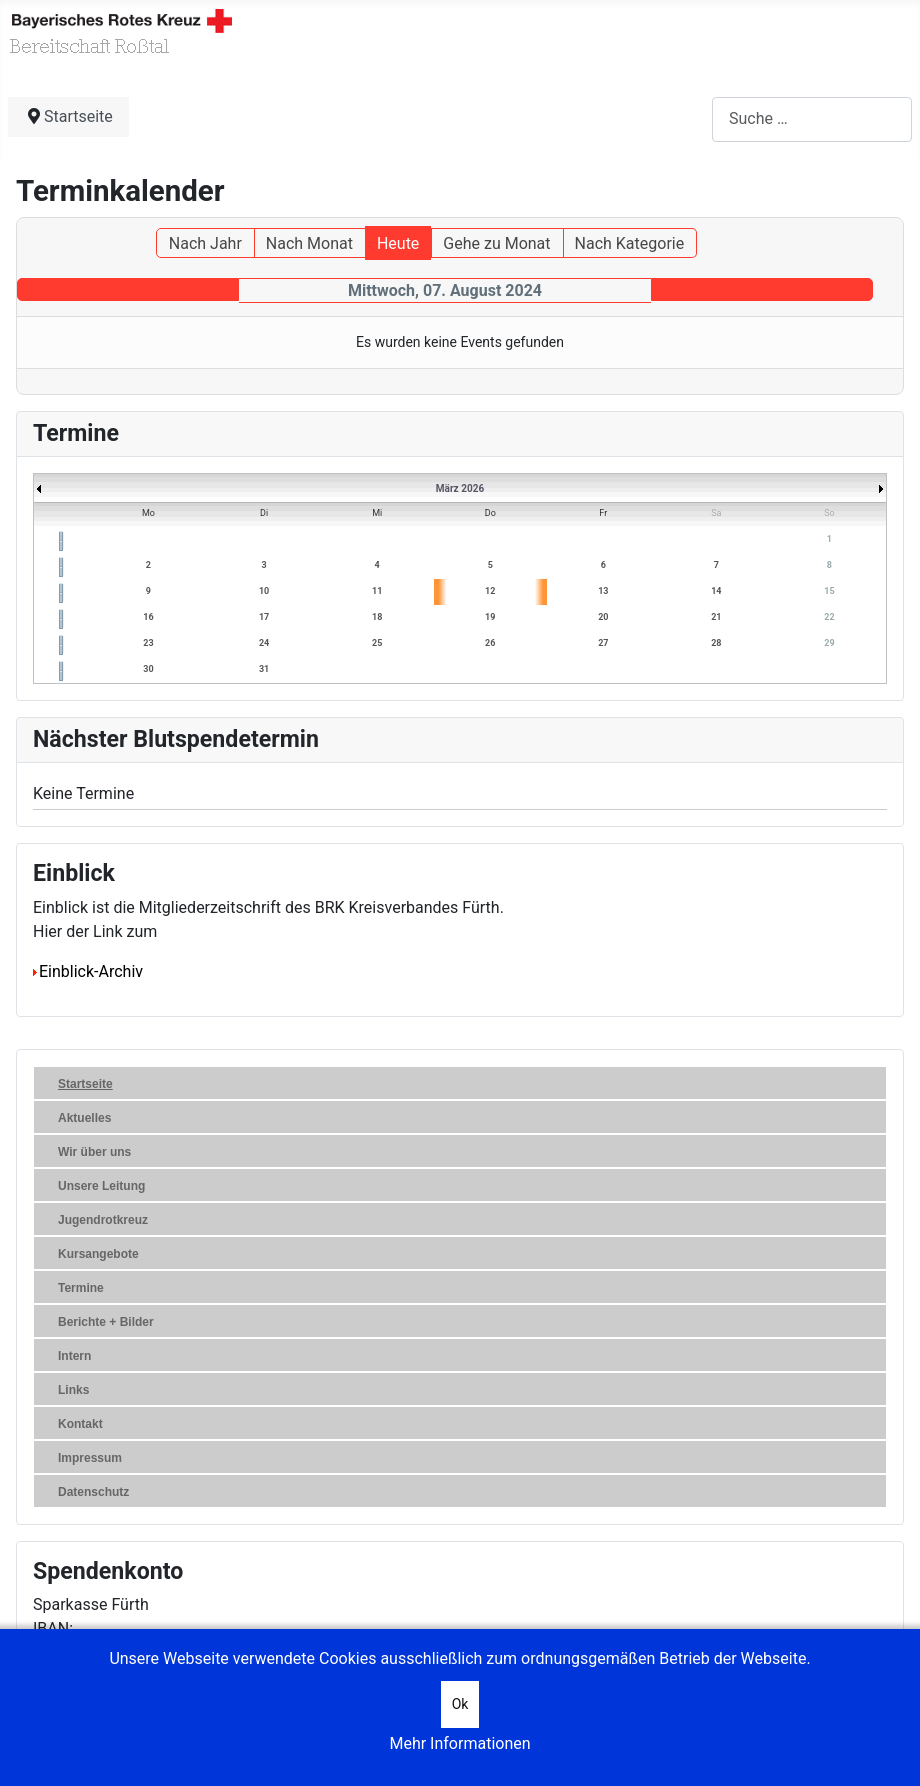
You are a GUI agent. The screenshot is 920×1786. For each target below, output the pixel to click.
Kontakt (80, 1424)
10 (264, 591)
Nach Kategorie (630, 243)
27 (603, 643)
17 (264, 617)
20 (603, 617)
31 (264, 669)
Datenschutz (93, 1492)
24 (264, 643)
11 (377, 591)
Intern (74, 1356)
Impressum (90, 1458)
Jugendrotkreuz (103, 1220)
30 (148, 669)
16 (148, 617)
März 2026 (460, 488)
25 (377, 643)
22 (829, 617)
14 (716, 591)
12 (490, 591)
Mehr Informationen (459, 1743)
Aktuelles (84, 1118)
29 (829, 643)
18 (377, 617)
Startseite (85, 1084)
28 (716, 643)
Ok (460, 1704)
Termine (81, 1288)
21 (716, 617)
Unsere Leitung (101, 1186)
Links (73, 1390)
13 (603, 591)
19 (490, 617)
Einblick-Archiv (88, 971)
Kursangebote (98, 1254)
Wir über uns (94, 1152)
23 (148, 643)
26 (490, 643)
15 (829, 591)
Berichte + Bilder (106, 1322)
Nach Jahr (205, 243)
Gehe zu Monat (496, 243)
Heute (398, 243)
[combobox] (812, 119)
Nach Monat (309, 243)
